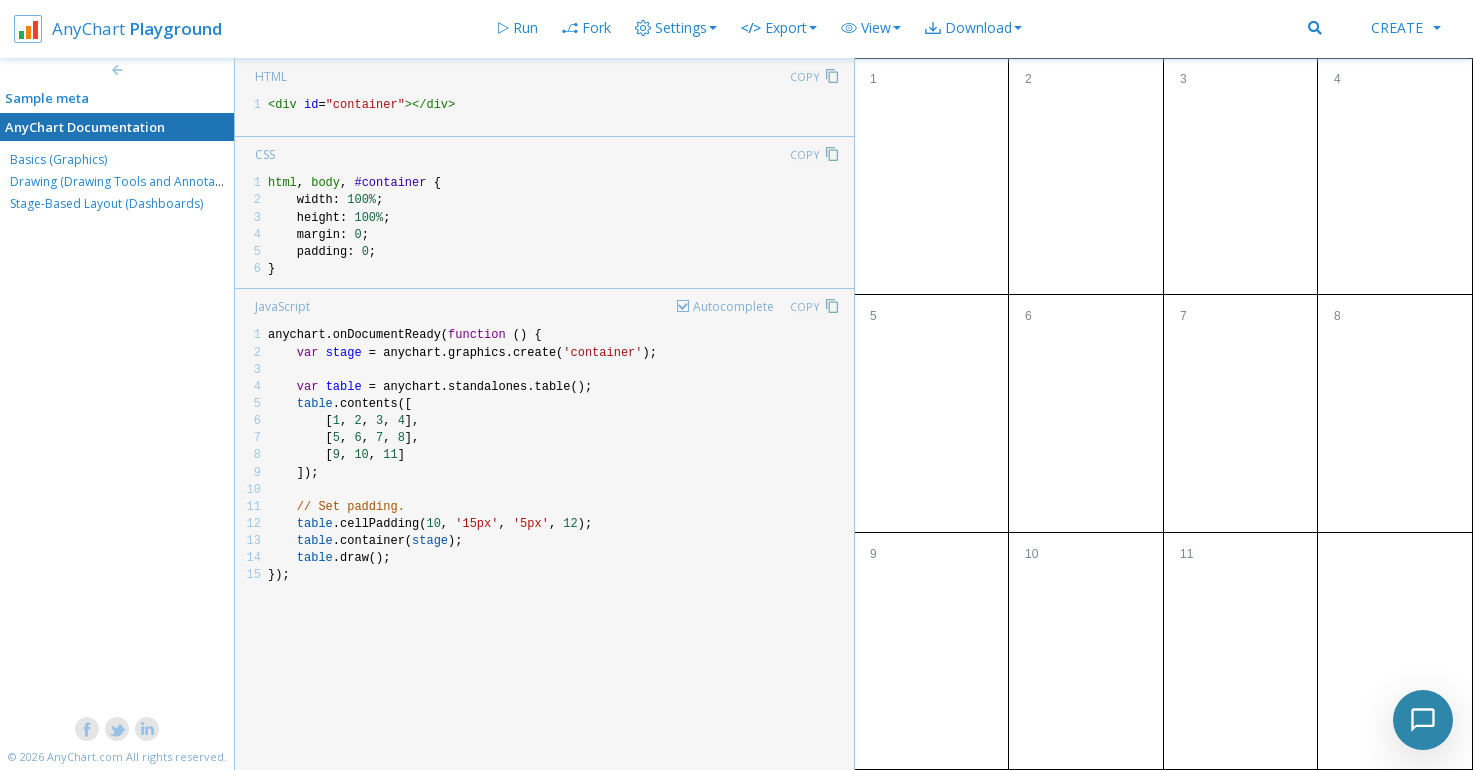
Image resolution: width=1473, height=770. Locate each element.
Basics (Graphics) (58, 159)
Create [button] (1406, 27)
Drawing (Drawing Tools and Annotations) (128, 181)
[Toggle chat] (1423, 720)
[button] (871, 28)
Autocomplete (733, 306)
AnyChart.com (85, 756)
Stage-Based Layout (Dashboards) (106, 203)
